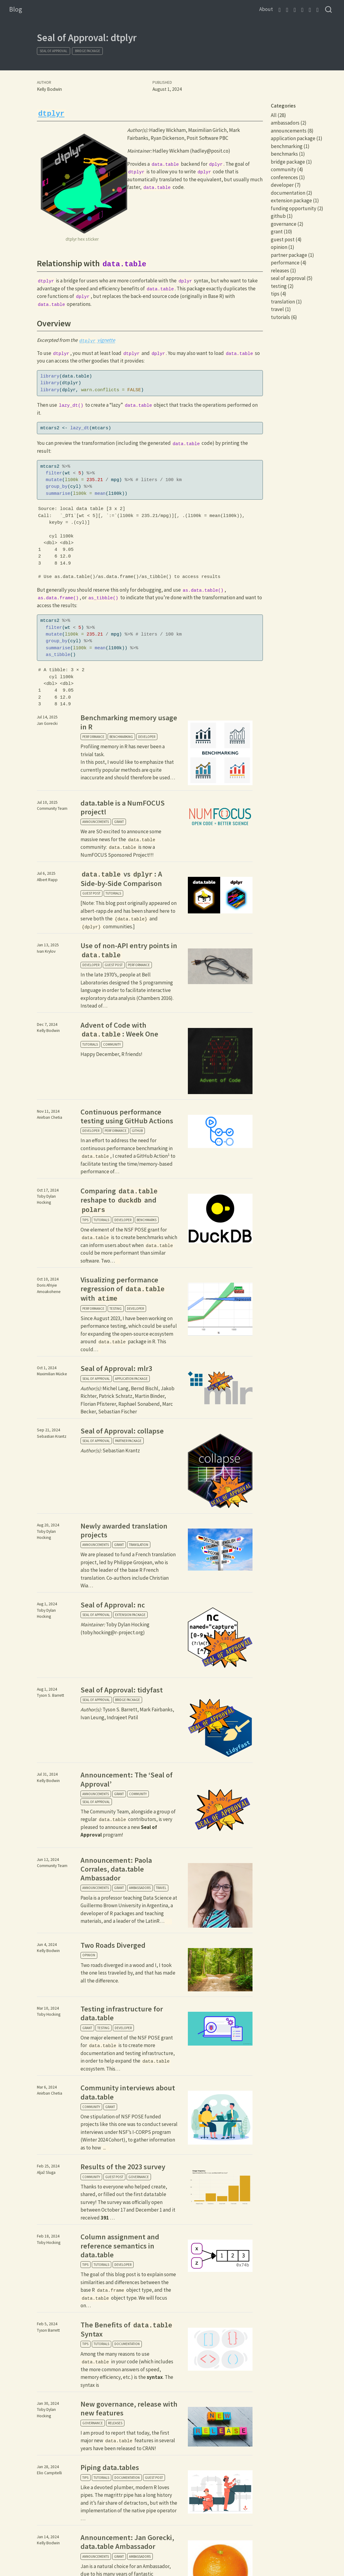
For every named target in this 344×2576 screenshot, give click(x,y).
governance (138, 2177)
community (112, 1044)
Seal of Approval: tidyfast (122, 1690)
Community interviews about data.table (128, 2092)
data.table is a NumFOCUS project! (123, 807)
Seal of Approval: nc (113, 1605)
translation (138, 1545)
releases (115, 2423)
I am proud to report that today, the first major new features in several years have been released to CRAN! (128, 2440)
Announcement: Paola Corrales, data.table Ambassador (116, 1869)
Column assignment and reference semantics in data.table (120, 2245)
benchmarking (121, 737)
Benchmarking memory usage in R (129, 722)
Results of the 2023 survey (123, 2166)
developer (146, 737)
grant (119, 822)
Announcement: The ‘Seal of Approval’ (127, 1779)
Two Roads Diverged (113, 1945)
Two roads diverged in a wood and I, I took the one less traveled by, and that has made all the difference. (128, 1973)
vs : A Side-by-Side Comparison (121, 878)
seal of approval (53, 51)
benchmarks (146, 1220)
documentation (127, 2344)
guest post (91, 893)
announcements (95, 822)
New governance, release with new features (129, 2408)
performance (93, 737)
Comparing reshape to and (120, 1200)
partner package (128, 1441)
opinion (88, 1955)
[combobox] (329, 9)
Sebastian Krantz (110, 1450)
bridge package (87, 51)
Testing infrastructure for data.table (122, 2013)
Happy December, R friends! (111, 1054)
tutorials (113, 893)
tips (85, 1220)
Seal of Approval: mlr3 (116, 1368)
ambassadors (140, 1888)
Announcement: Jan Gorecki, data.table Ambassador (127, 2542)
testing (115, 1308)
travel (161, 1888)
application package (131, 1379)
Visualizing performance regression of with (123, 1289)
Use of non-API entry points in (129, 950)
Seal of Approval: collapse (122, 1431)
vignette (96, 340)
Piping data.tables (110, 2467)
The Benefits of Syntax (127, 2329)
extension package (130, 1615)
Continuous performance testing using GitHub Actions (127, 1116)
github (137, 1131)
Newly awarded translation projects (124, 1530)
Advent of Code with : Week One (119, 1029)
